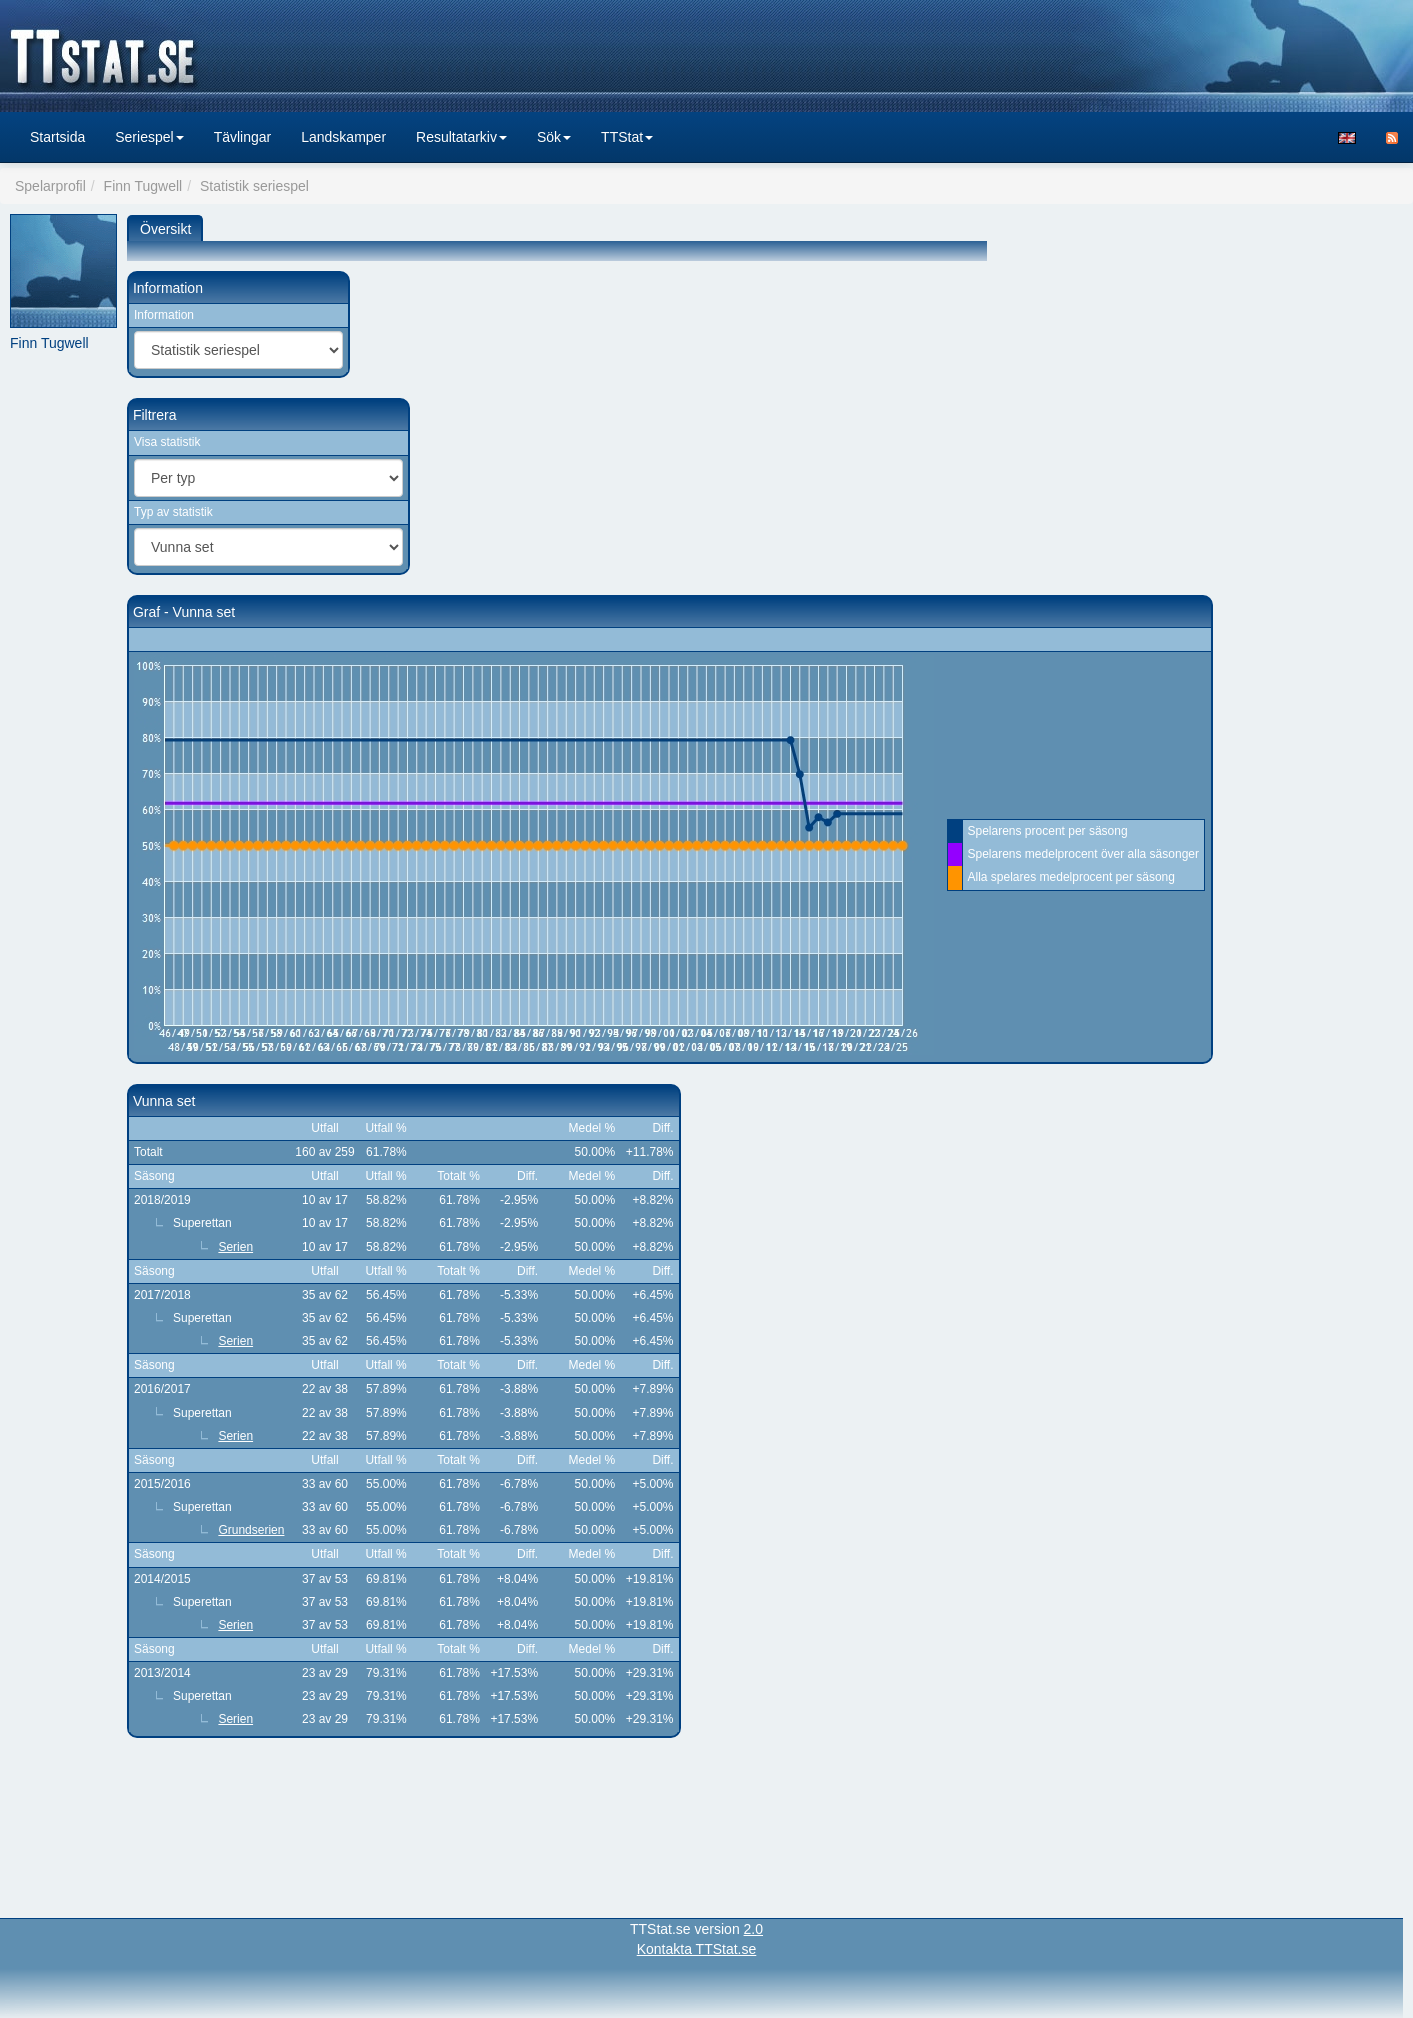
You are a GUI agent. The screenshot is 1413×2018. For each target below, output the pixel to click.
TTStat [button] (627, 137)
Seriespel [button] (149, 137)
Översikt (165, 229)
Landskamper (343, 137)
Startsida (57, 137)
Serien (235, 1247)
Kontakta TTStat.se (697, 1949)
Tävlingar (243, 137)
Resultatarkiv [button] (461, 137)
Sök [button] (554, 137)
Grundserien (251, 1530)
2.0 (753, 1929)
